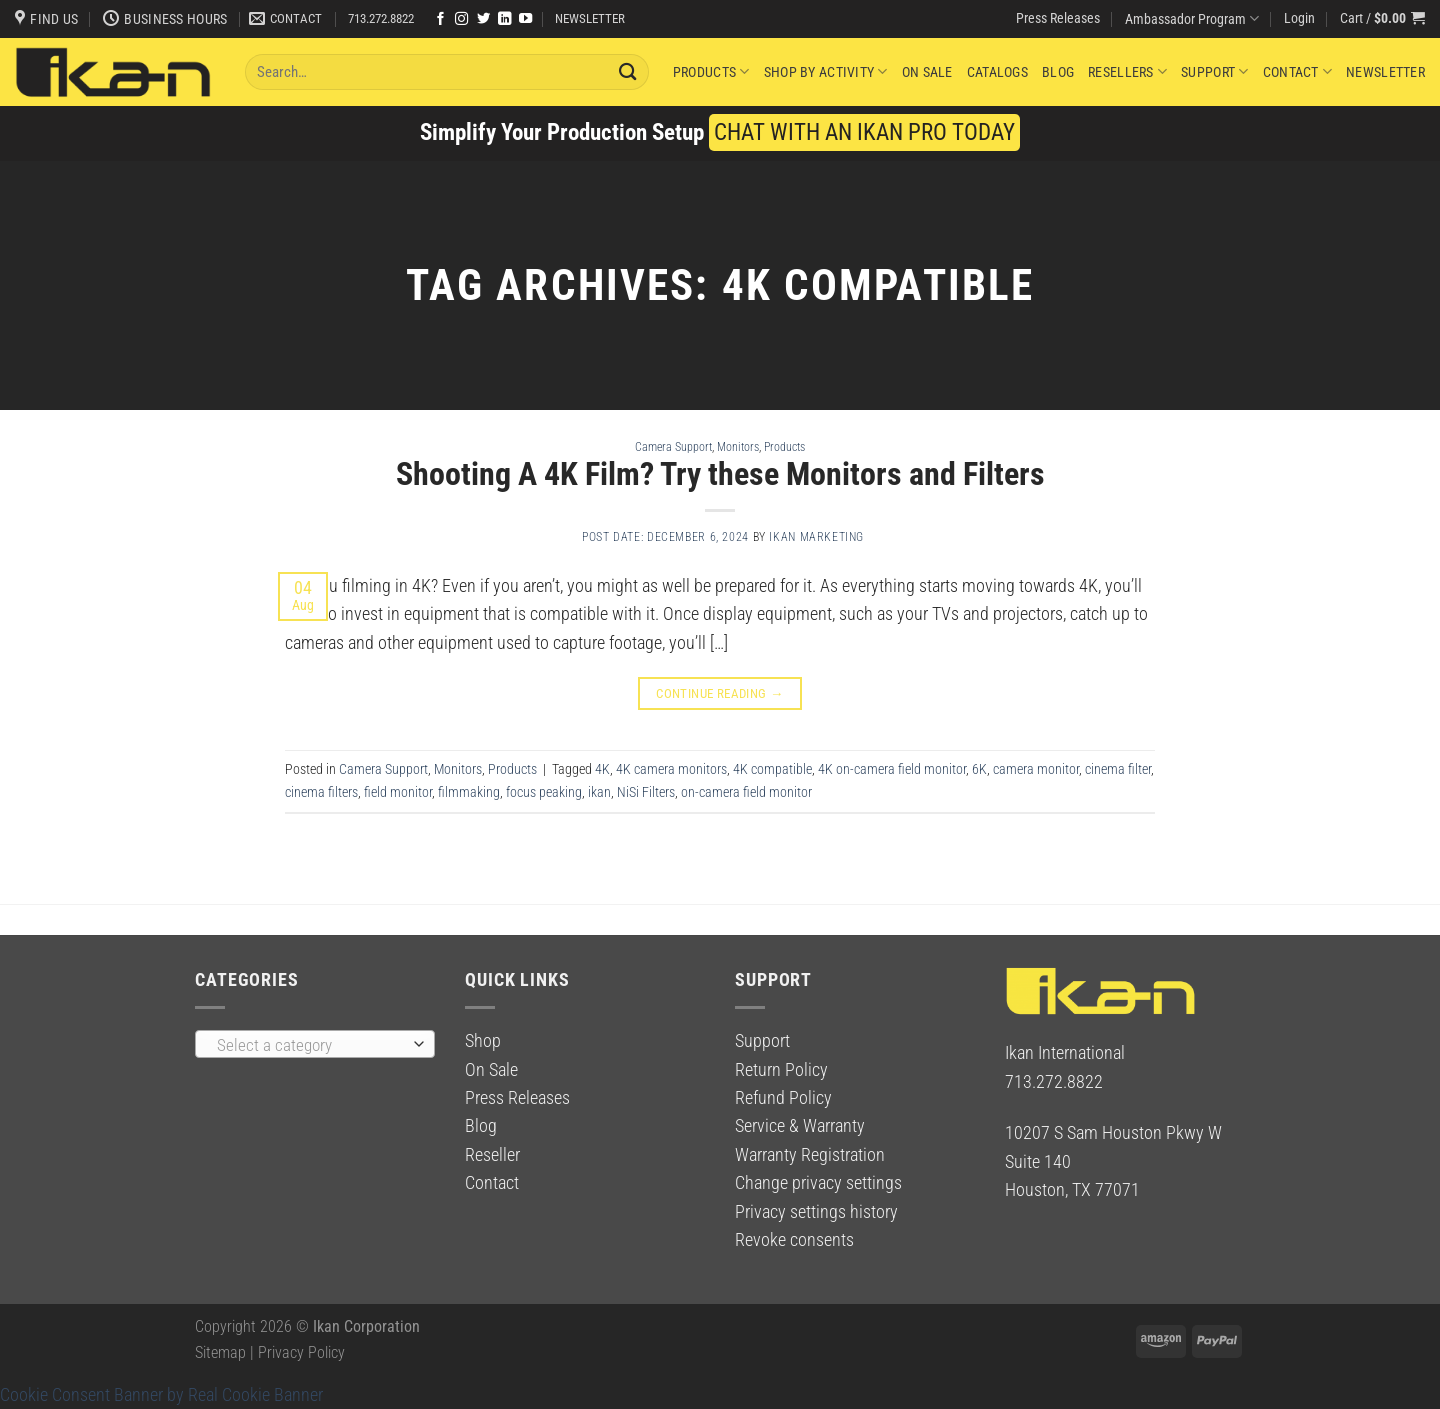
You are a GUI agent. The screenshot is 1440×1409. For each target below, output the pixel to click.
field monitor (398, 792)
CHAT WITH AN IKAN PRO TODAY (864, 132)
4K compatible (772, 769)
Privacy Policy (301, 1352)
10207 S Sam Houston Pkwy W (1113, 1133)
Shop (483, 1041)
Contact (1297, 71)
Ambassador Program (1192, 18)
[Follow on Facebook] (440, 19)
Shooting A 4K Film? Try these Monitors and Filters (720, 474)
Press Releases (1058, 18)
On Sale (927, 72)
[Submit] (629, 71)
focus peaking (544, 792)
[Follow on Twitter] (483, 19)
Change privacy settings (818, 1183)
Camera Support (673, 446)
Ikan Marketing (816, 537)
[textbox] (309, 1045)
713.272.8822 (381, 18)
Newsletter (1385, 72)
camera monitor (1036, 769)
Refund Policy (783, 1098)
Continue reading (720, 693)
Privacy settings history (816, 1212)
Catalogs (997, 72)
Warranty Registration (810, 1155)
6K (979, 769)
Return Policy (781, 1070)
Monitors (738, 446)
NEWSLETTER (590, 18)
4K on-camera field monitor (892, 769)
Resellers (1127, 71)
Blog (1058, 72)
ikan (599, 792)
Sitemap (220, 1352)
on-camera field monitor (746, 792)
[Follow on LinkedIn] (504, 19)
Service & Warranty (800, 1126)
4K (602, 769)
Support (1214, 71)
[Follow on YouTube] (525, 19)
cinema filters (321, 792)
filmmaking (469, 792)
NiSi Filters (646, 792)
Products (711, 71)
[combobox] (315, 1044)
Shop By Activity (826, 71)
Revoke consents (794, 1240)
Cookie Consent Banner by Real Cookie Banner (161, 1395)
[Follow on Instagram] (461, 19)
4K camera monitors (671, 769)
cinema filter (1118, 769)
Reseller (492, 1155)
